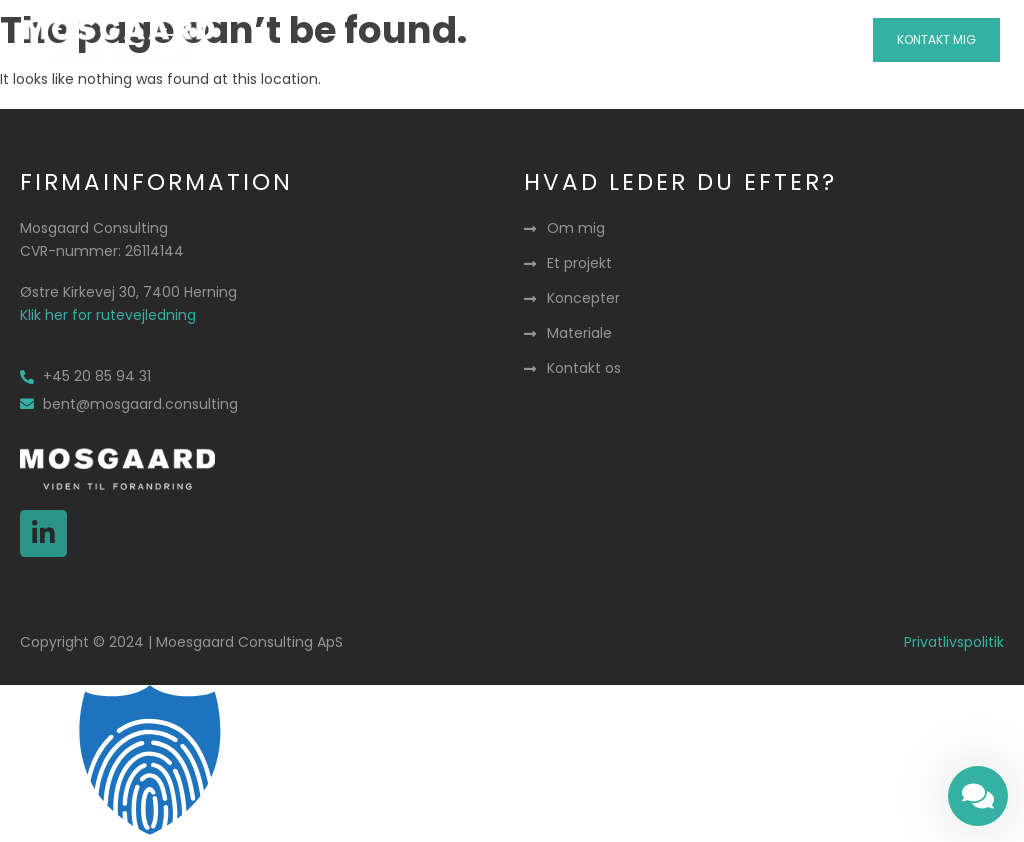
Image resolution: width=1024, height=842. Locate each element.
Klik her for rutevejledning (108, 315)
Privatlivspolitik (954, 642)
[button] (512, 40)
